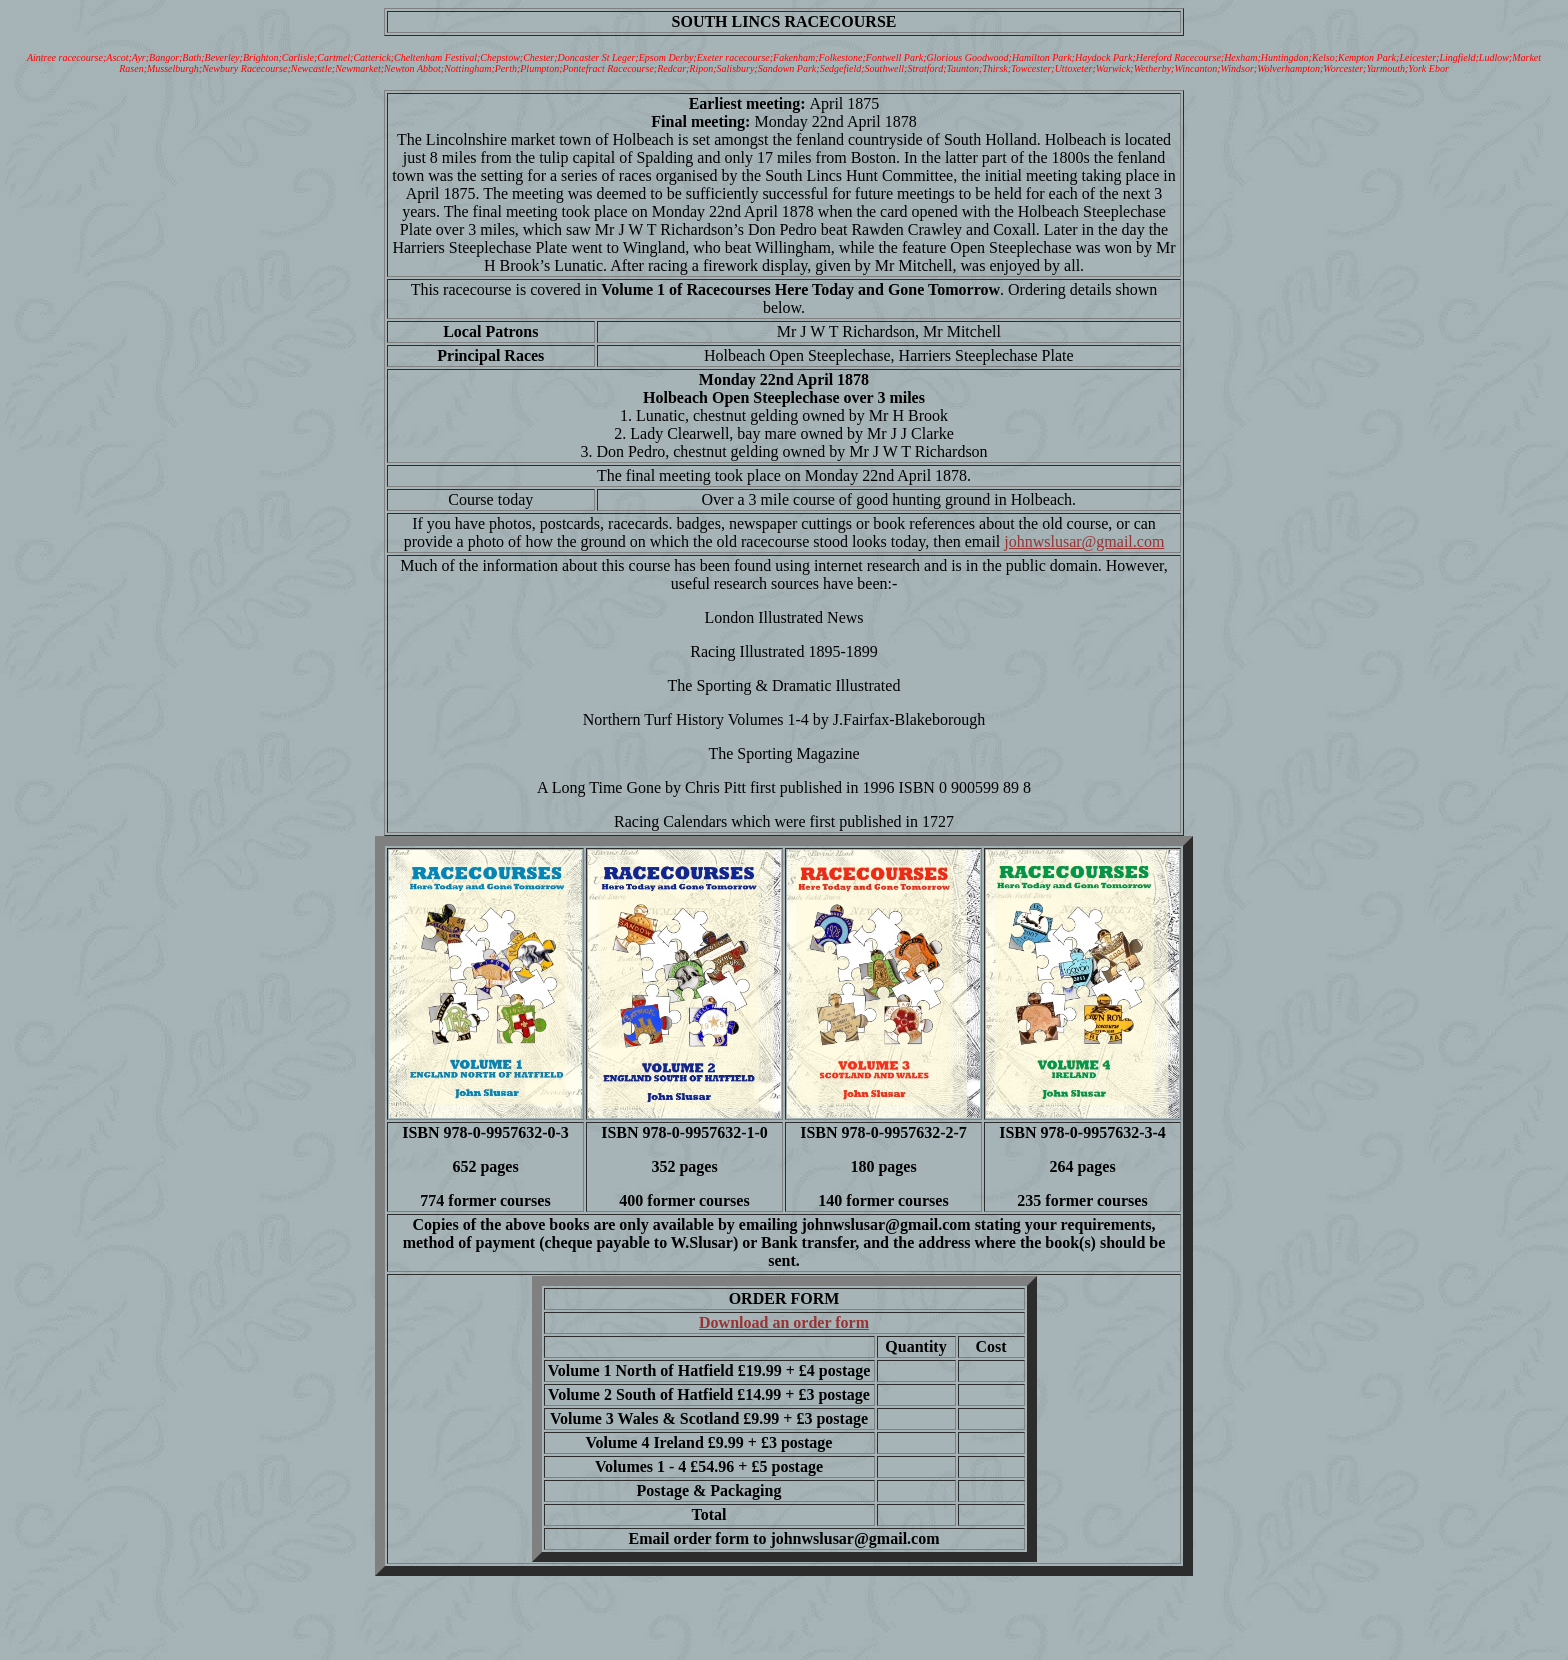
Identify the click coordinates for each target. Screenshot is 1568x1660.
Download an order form (784, 1322)
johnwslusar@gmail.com (1084, 541)
